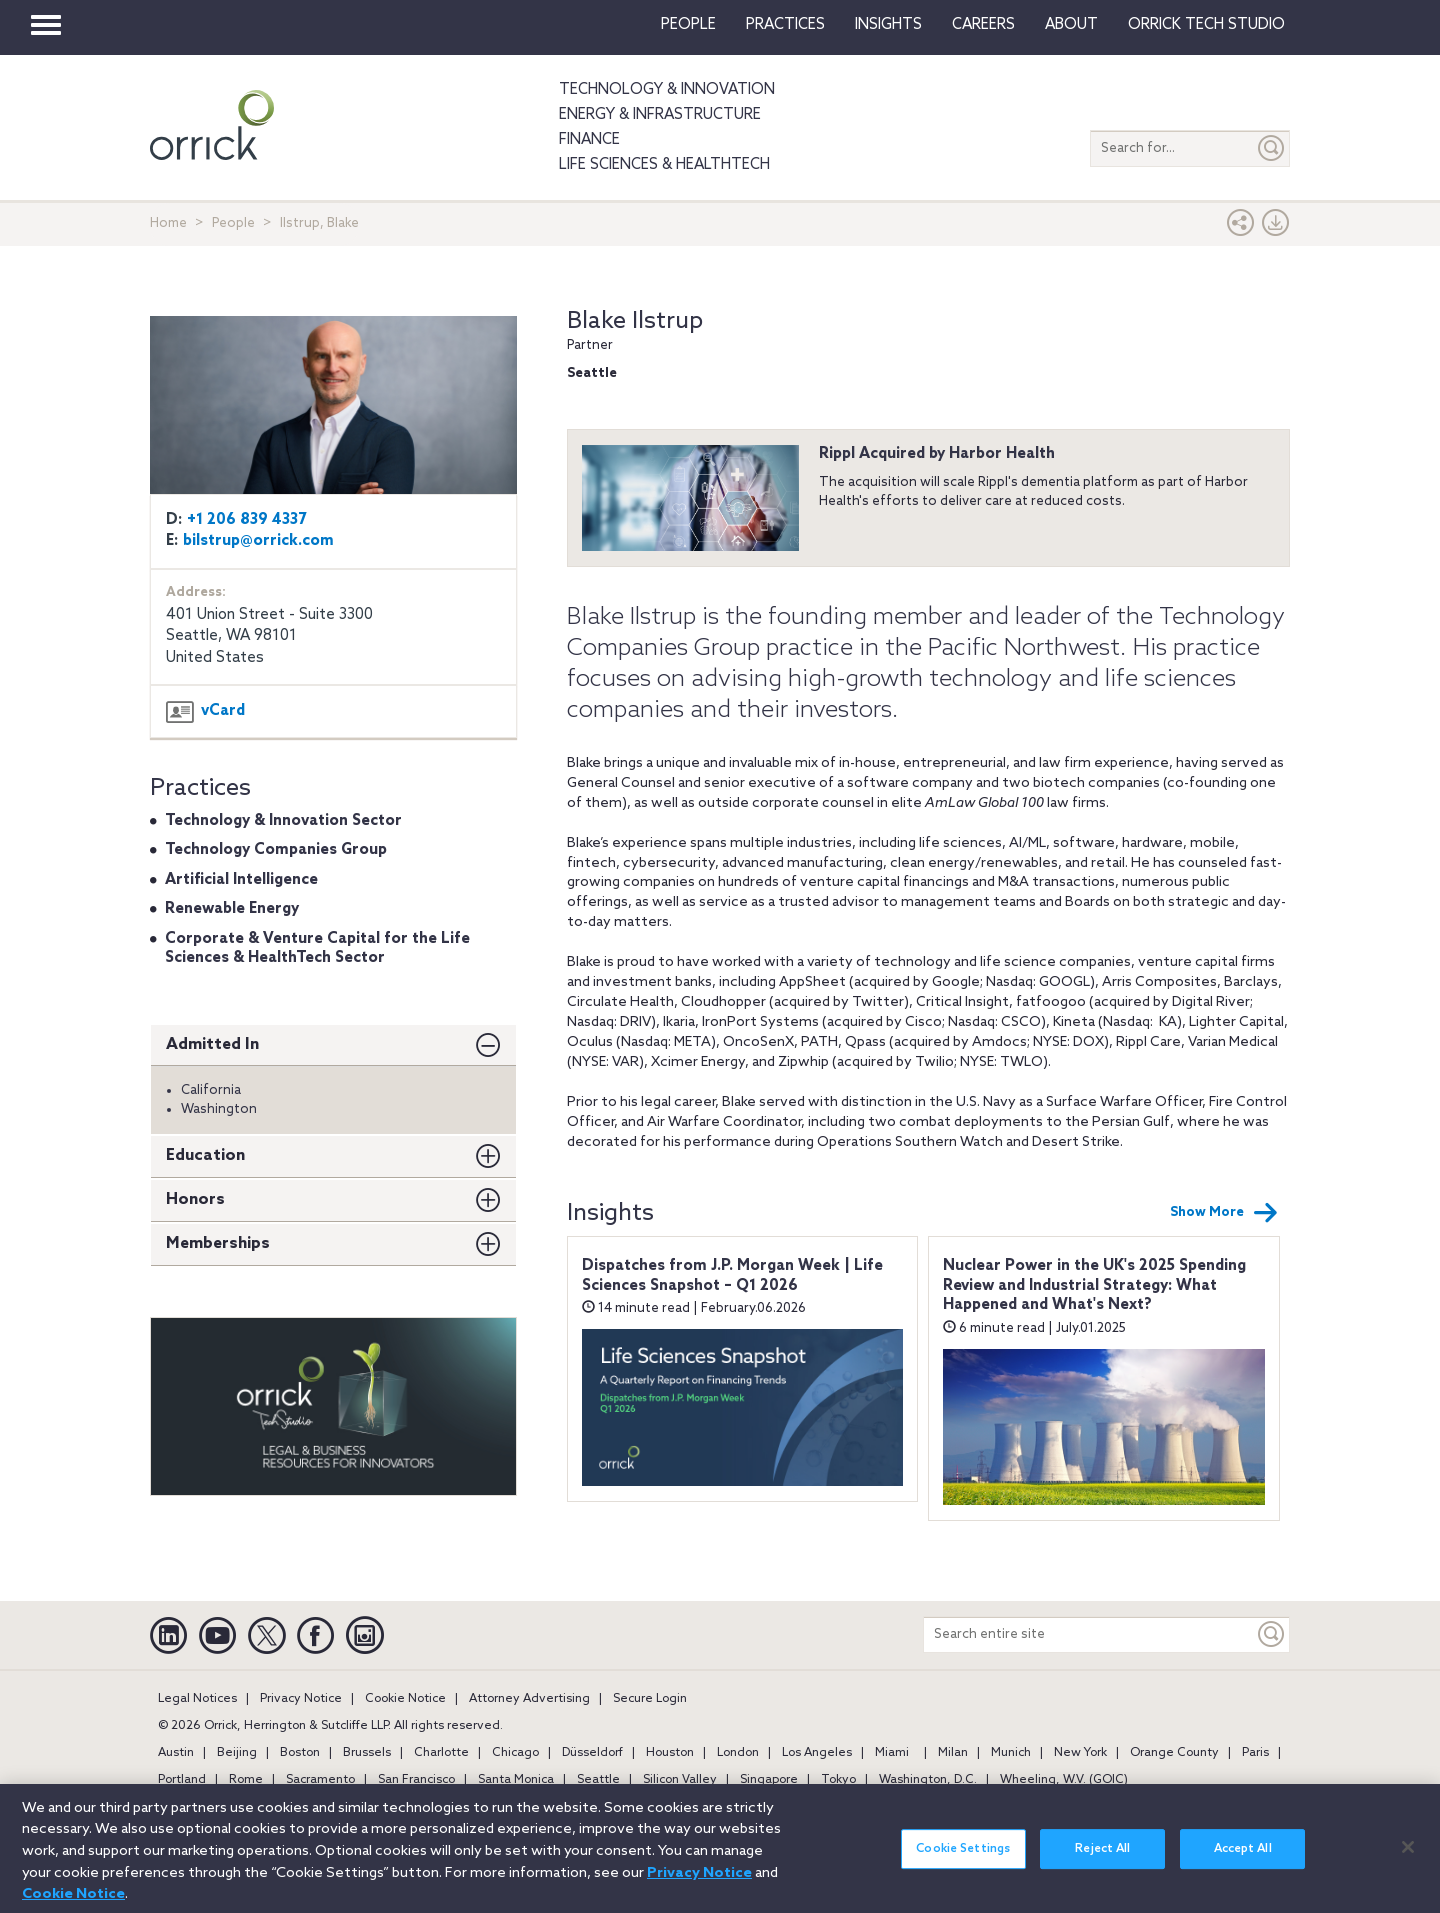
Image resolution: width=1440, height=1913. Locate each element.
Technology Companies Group (276, 850)
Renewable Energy (232, 909)
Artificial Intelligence (241, 880)
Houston (670, 1753)
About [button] (1071, 25)
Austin (176, 1753)
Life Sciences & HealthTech (664, 165)
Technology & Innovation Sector (283, 821)
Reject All (1102, 1862)
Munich (1011, 1753)
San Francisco (416, 1780)
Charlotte (441, 1753)
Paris (1255, 1753)
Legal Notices (197, 1699)
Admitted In (212, 1044)
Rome (246, 1780)
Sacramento (320, 1780)
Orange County (1174, 1753)
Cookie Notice (405, 1699)
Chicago (515, 1753)
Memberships (218, 1243)
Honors (195, 1199)
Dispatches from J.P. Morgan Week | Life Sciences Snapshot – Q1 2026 (732, 1276)
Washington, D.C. (928, 1780)
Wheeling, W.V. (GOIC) (1064, 1780)
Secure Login (650, 1699)
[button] (1241, 227)
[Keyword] (1272, 1634)
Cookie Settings (963, 1862)
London (738, 1753)
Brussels (367, 1753)
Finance (589, 140)
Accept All (1243, 1862)
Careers (983, 25)
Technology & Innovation (667, 90)
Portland (182, 1780)
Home (168, 223)
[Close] (1408, 1859)
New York (1080, 1753)
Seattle (598, 1780)
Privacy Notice (301, 1699)
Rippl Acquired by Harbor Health (937, 454)
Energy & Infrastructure (660, 115)
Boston (300, 1753)
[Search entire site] (1089, 1634)
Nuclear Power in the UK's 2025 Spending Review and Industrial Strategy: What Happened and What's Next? (1094, 1285)
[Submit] (1272, 148)
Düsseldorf (592, 1753)
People (688, 25)
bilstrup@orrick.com (258, 541)
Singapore (769, 1780)
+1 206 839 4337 (247, 520)
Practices (785, 25)
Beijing (237, 1753)
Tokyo (838, 1780)
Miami (892, 1753)
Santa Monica (516, 1780)
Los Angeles (817, 1753)
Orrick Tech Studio (1206, 25)
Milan (953, 1753)
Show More (1224, 1213)
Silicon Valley (680, 1780)
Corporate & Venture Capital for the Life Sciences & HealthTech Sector (317, 949)
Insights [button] (888, 25)
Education (205, 1155)
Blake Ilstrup (635, 321)
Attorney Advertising (529, 1699)
